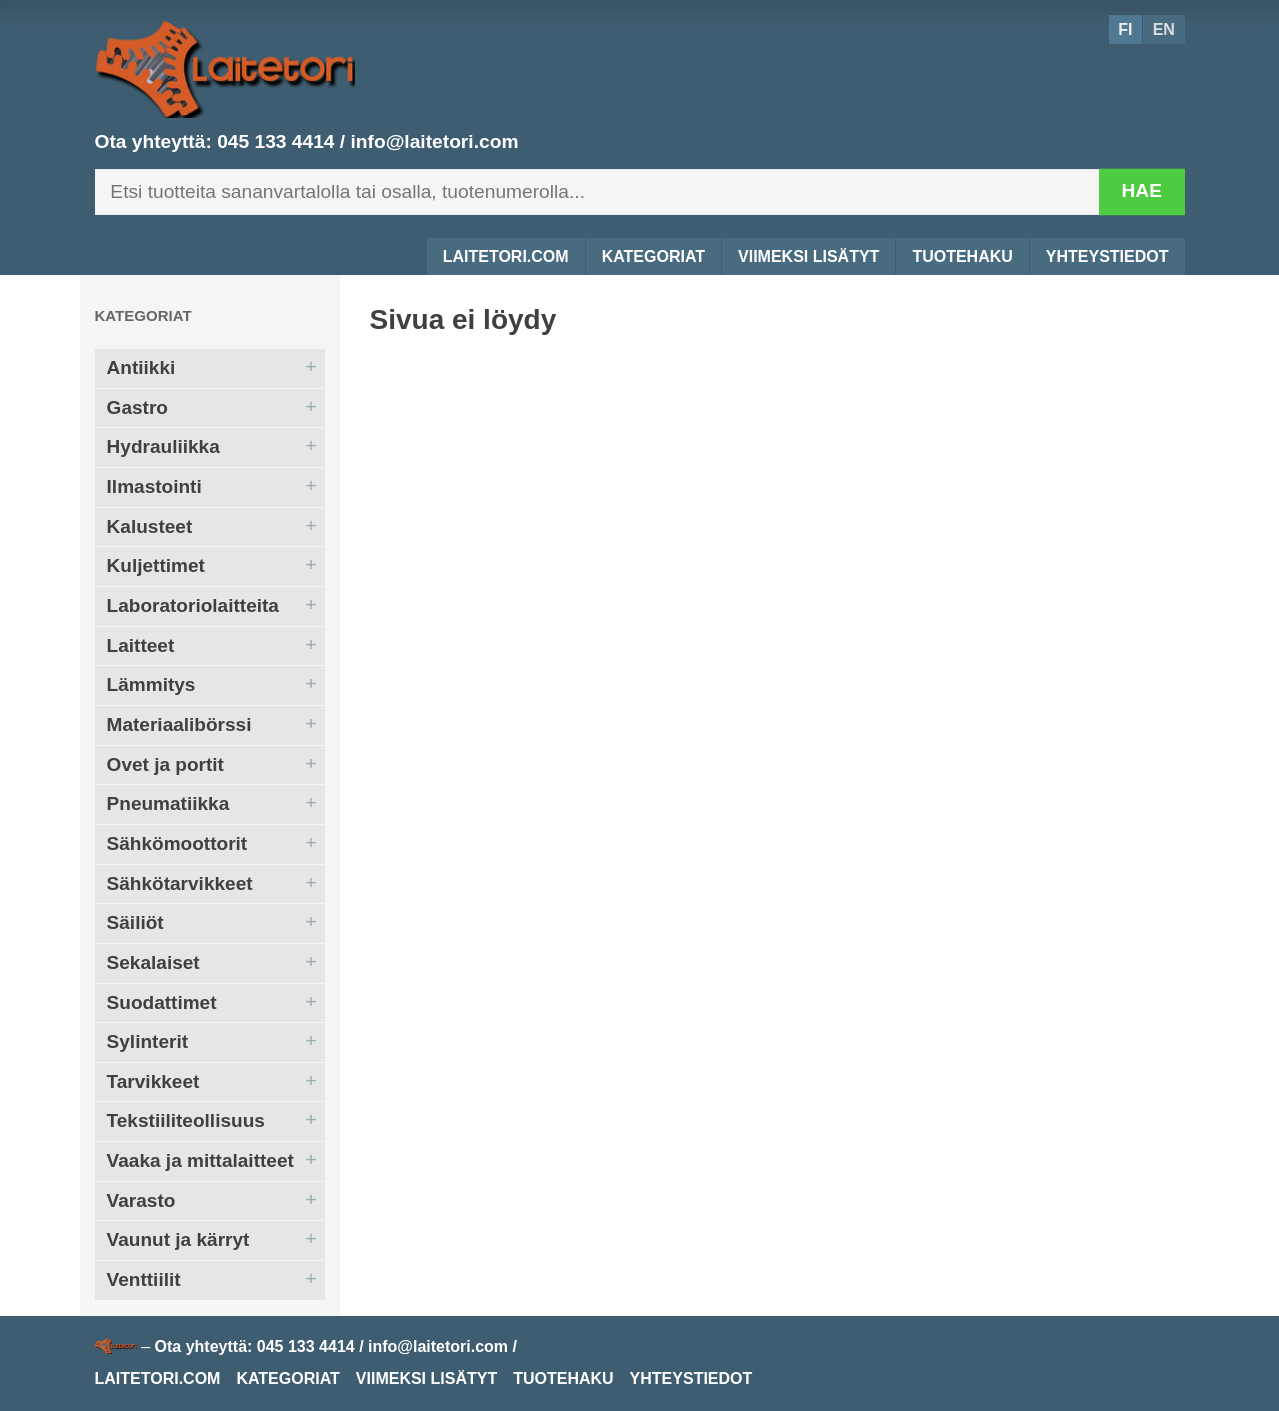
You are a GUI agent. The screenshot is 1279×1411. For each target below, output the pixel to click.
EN (1164, 29)
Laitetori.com (506, 256)
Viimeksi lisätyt (808, 256)
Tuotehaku (962, 256)
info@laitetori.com (435, 141)
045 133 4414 (275, 141)
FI (1125, 29)
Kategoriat (653, 256)
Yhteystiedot (1107, 256)
